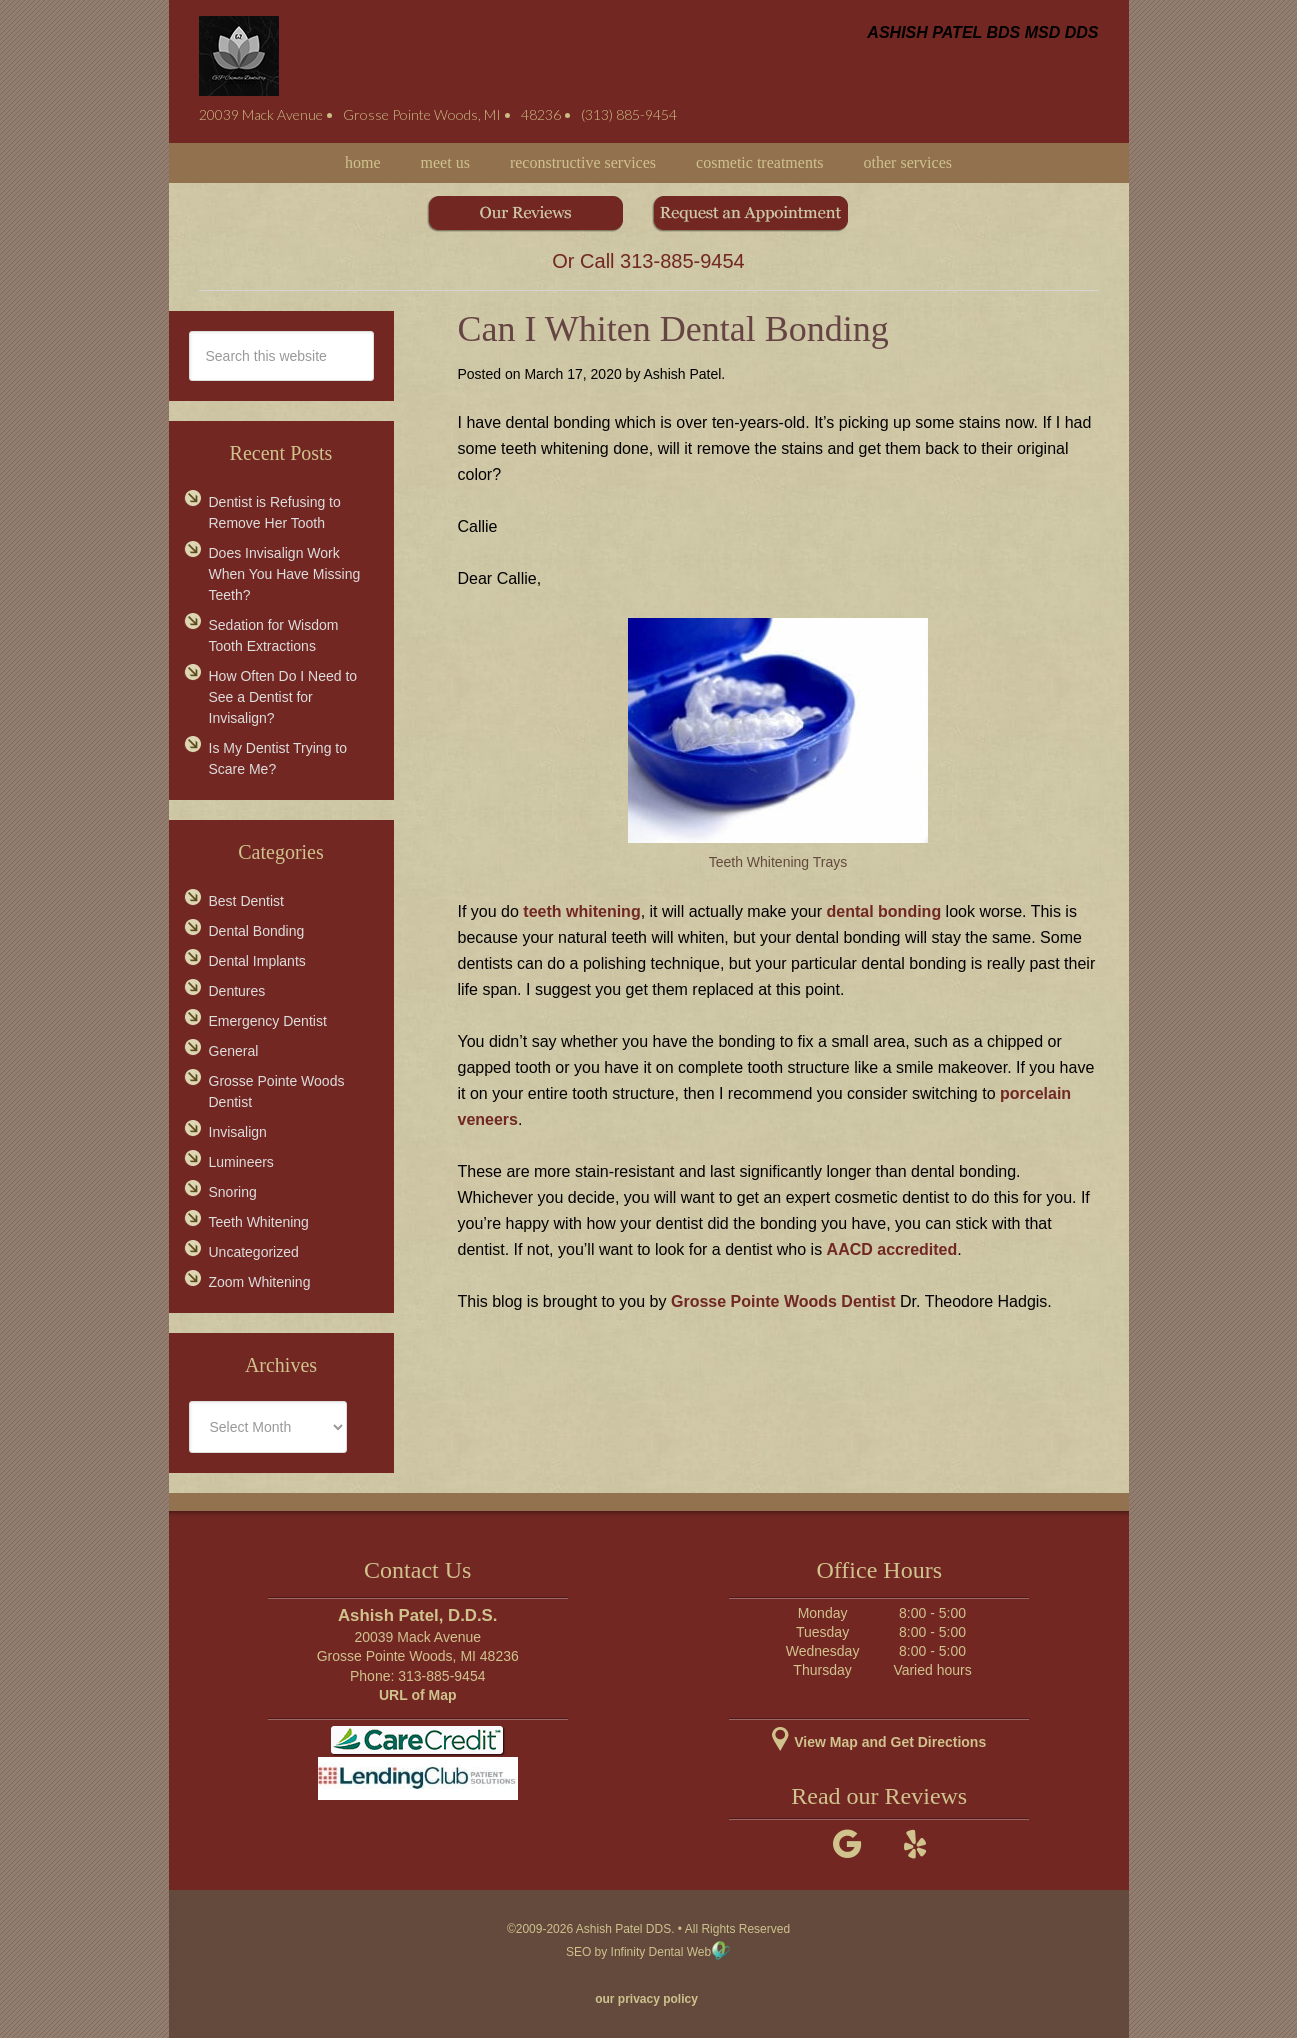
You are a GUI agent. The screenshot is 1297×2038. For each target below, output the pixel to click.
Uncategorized (254, 1252)
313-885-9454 (682, 261)
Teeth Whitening (259, 1222)
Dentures (237, 991)
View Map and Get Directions (879, 1742)
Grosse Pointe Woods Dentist (783, 1301)
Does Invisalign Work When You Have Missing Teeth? (285, 574)
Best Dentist (246, 901)
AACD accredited (892, 1249)
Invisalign (238, 1132)
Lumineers (241, 1162)
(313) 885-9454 (629, 114)
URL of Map (418, 1695)
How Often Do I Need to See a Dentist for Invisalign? (283, 697)
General (234, 1051)
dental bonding (884, 911)
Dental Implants (257, 961)
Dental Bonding (257, 931)
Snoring (233, 1192)
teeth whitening (581, 911)
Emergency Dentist (268, 1021)
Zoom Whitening (260, 1282)
